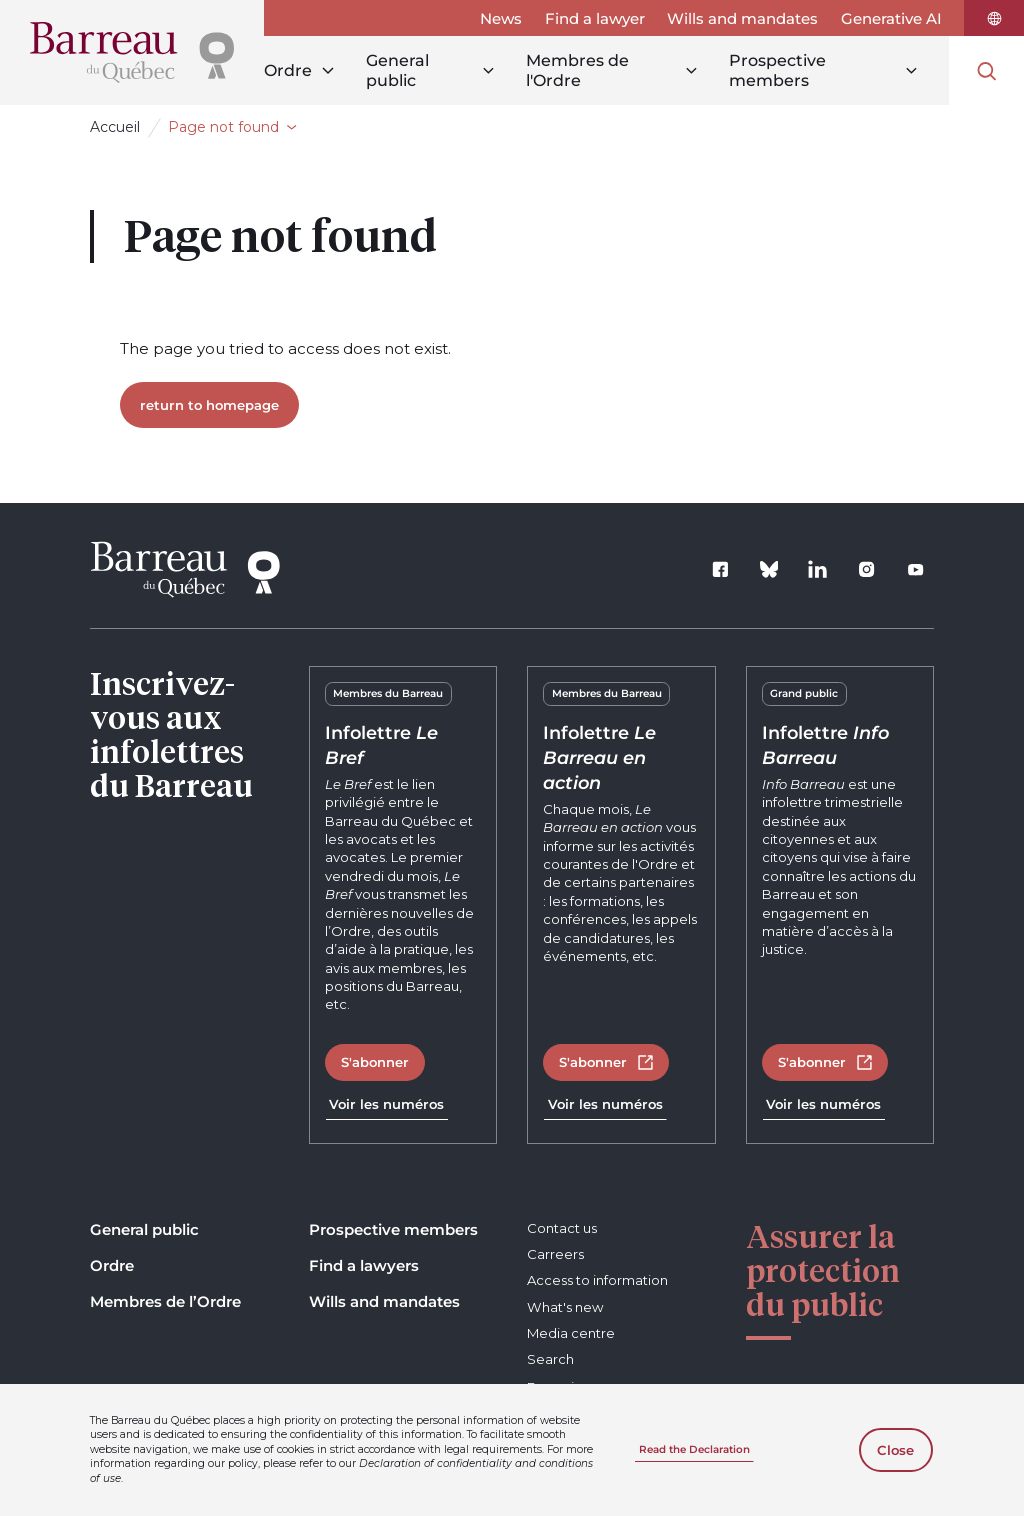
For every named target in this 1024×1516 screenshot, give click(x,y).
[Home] (132, 52)
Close (895, 1450)
